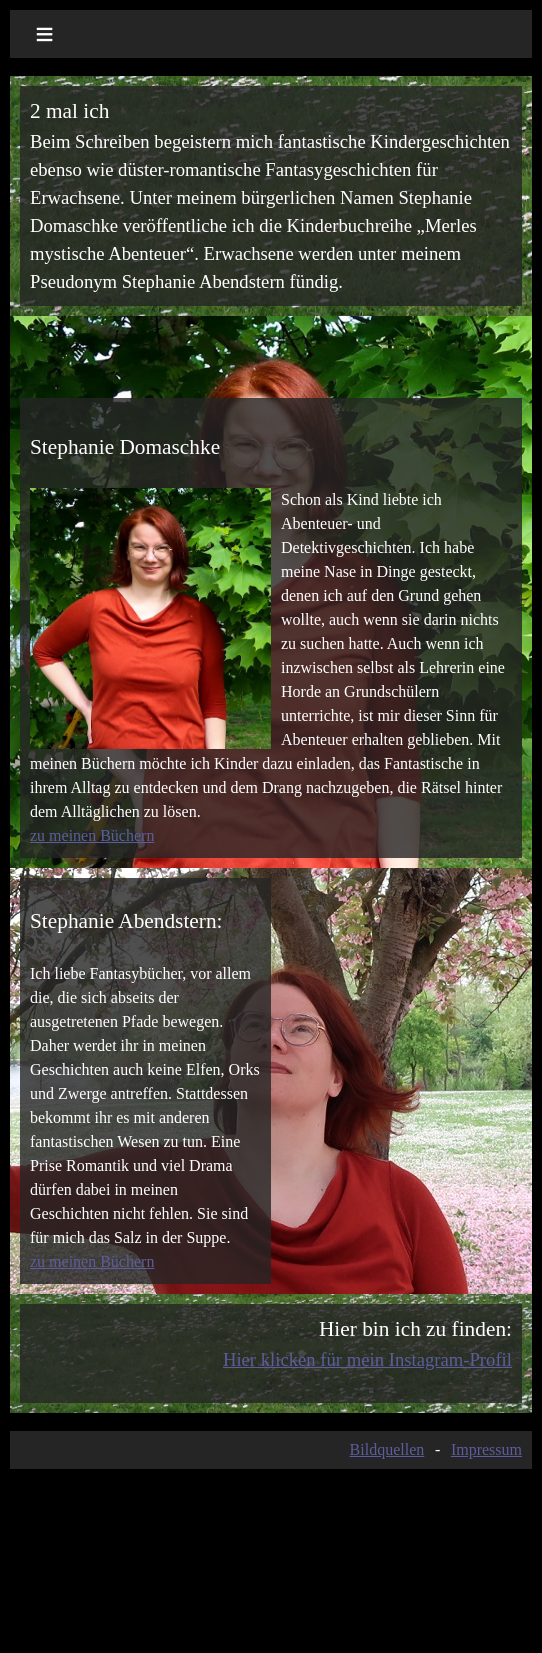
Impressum (486, 1449)
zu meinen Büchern (92, 835)
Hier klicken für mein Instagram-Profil (367, 1359)
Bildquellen (387, 1449)
